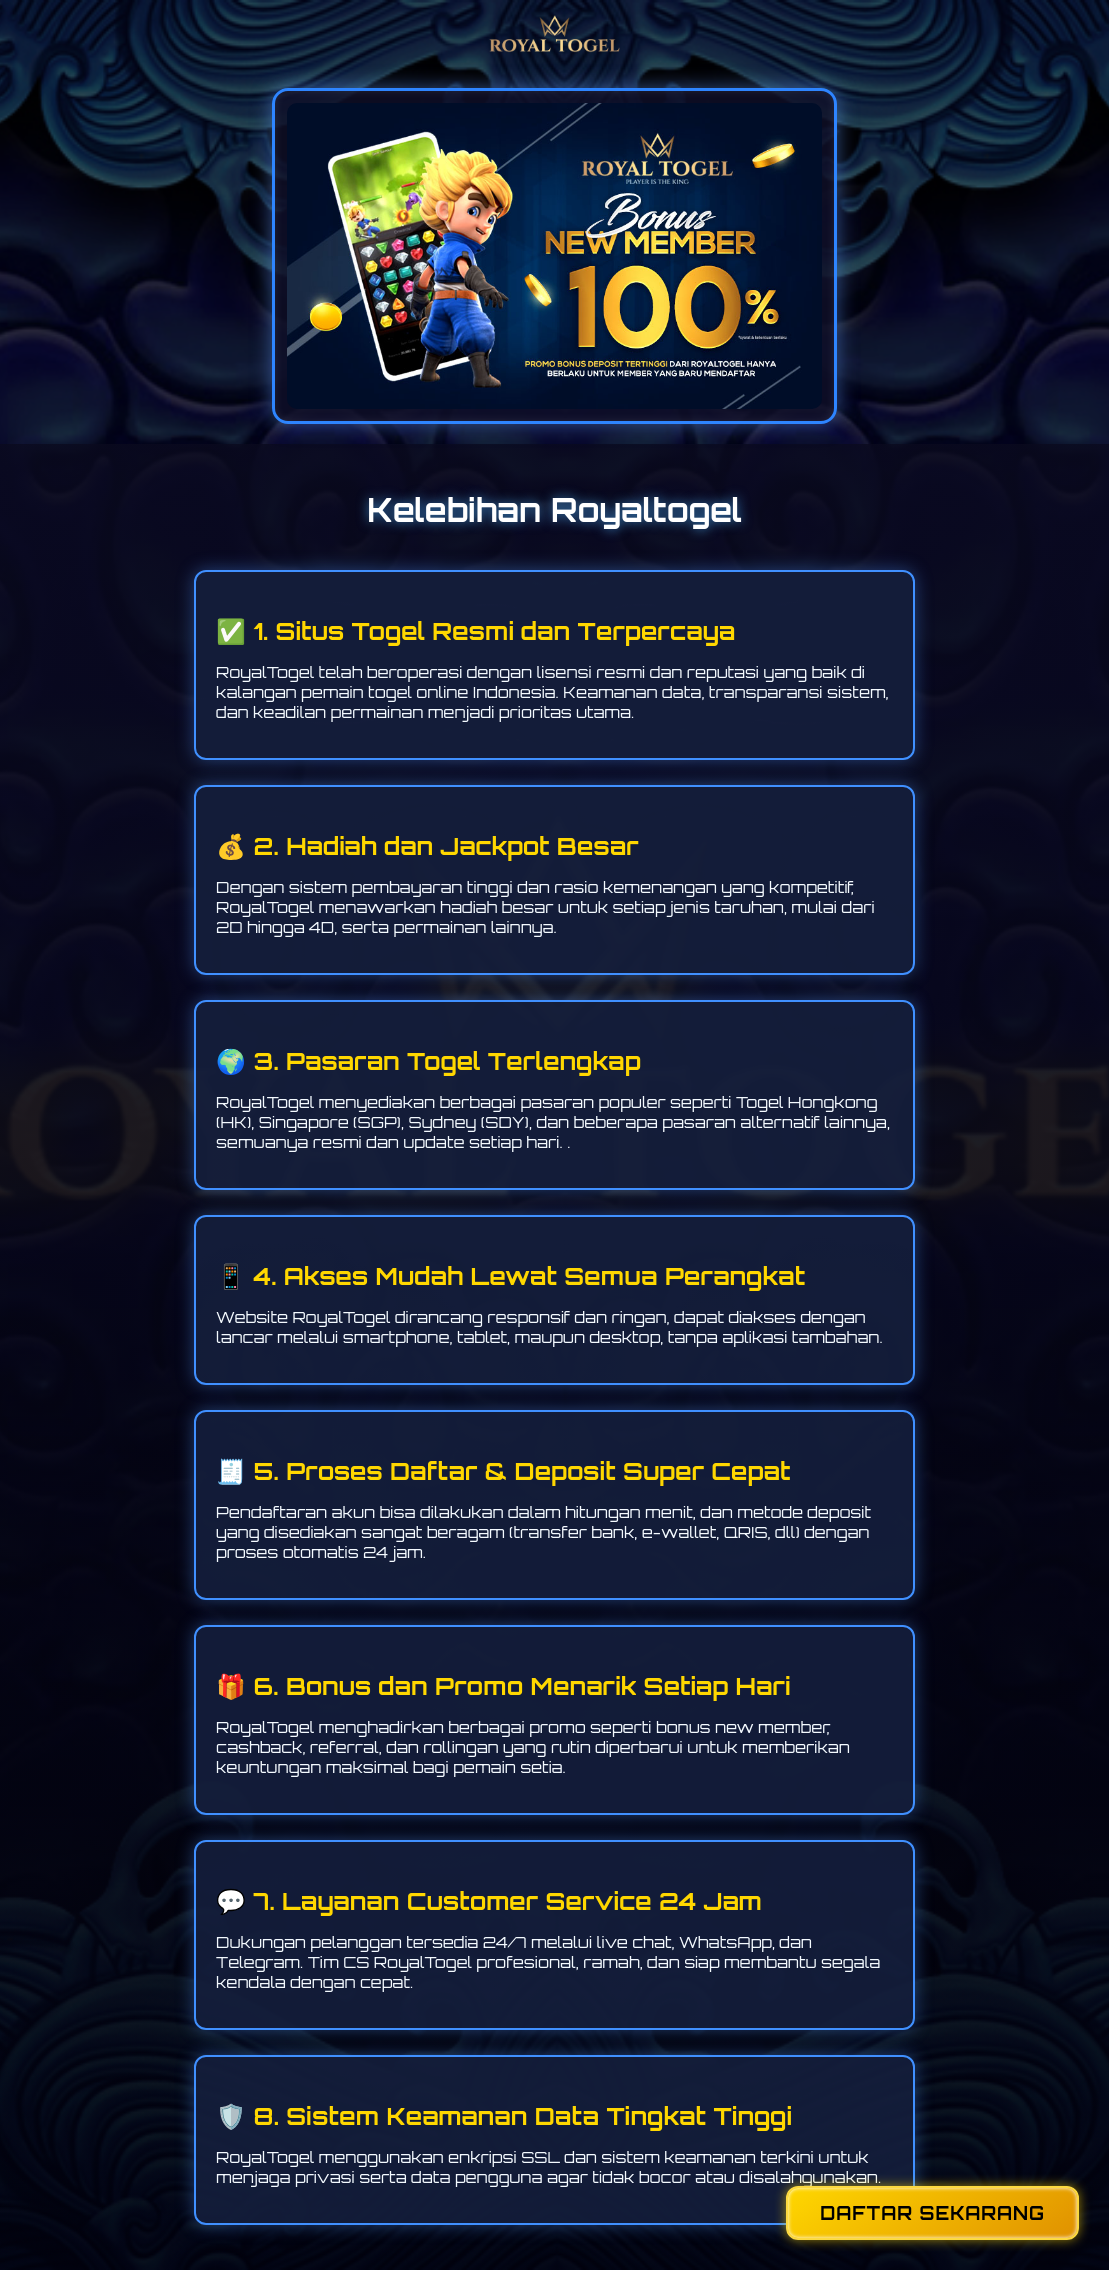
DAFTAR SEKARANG (932, 2213)
